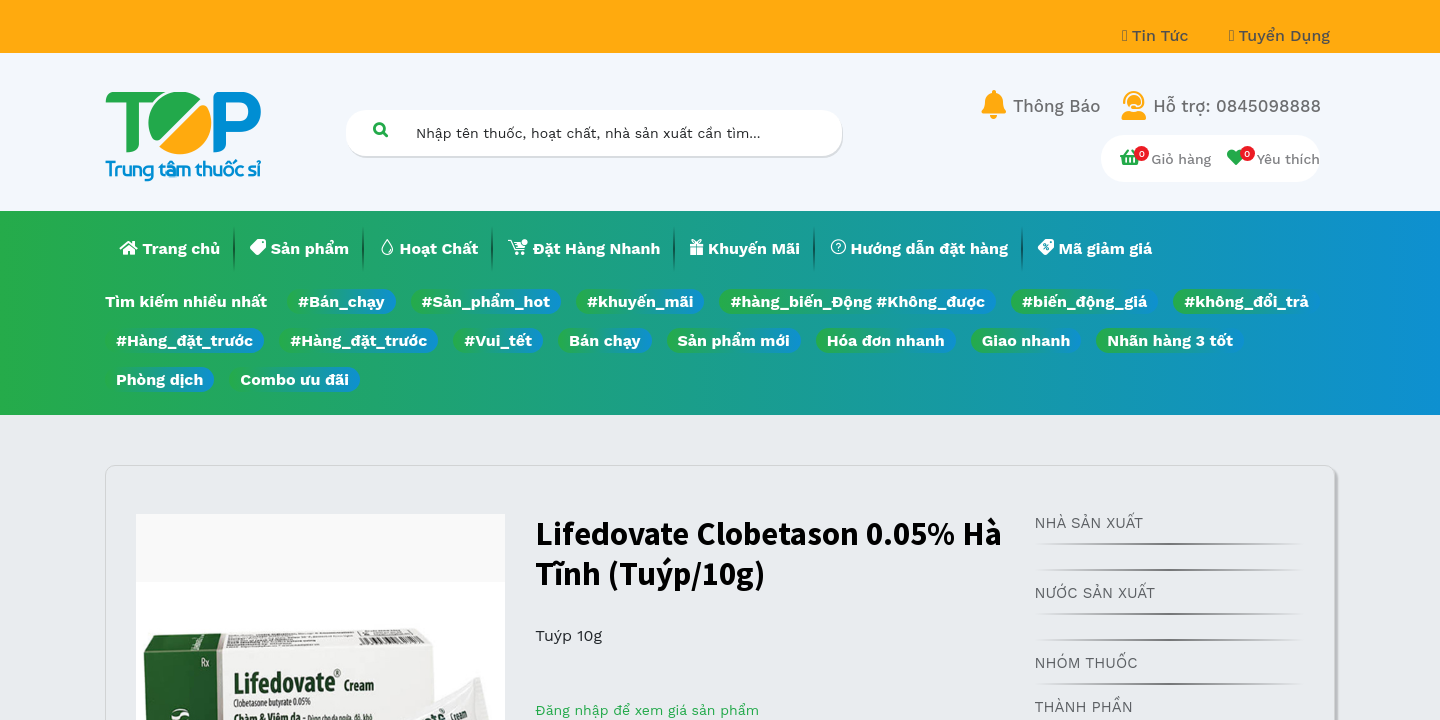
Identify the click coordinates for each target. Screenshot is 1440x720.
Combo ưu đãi (294, 379)
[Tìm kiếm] (380, 129)
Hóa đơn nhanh (886, 340)
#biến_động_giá (1084, 301)
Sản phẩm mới (734, 340)
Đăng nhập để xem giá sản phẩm (647, 710)
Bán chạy (604, 340)
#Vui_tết (498, 340)
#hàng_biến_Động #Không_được (857, 301)
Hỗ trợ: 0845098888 (1237, 106)
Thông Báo (1056, 106)
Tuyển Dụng (1279, 35)
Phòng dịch (159, 379)
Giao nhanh (1026, 340)
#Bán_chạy (341, 301)
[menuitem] (170, 249)
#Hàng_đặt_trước (184, 340)
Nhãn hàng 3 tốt (1170, 340)
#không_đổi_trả (1246, 301)
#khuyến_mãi (640, 301)
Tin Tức (1158, 35)
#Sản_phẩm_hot (486, 301)
